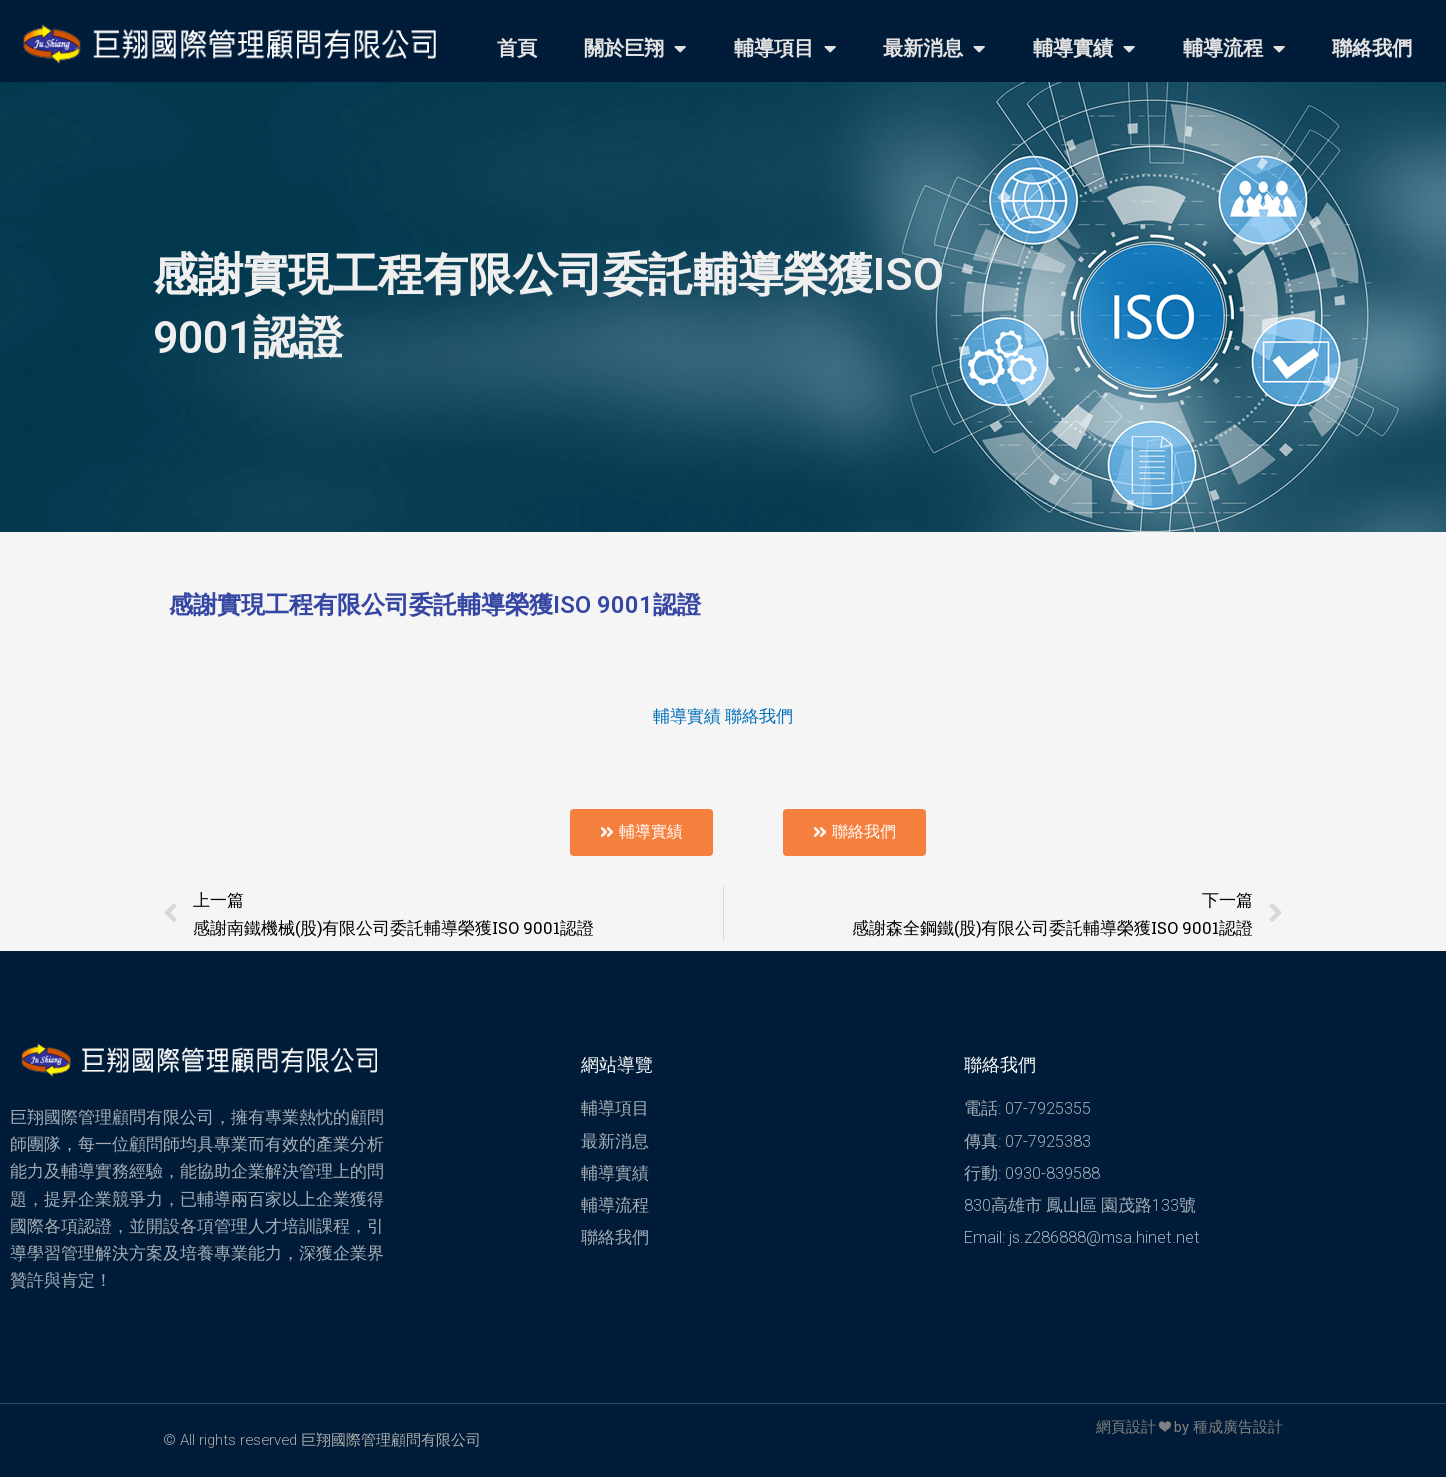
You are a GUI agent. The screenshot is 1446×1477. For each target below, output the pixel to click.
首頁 (517, 48)
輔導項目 (785, 49)
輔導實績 (1084, 49)
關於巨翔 (635, 49)
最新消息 (934, 49)
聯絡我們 (1372, 48)
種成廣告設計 (1238, 1427)
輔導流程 (1234, 49)
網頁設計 (1126, 1427)
